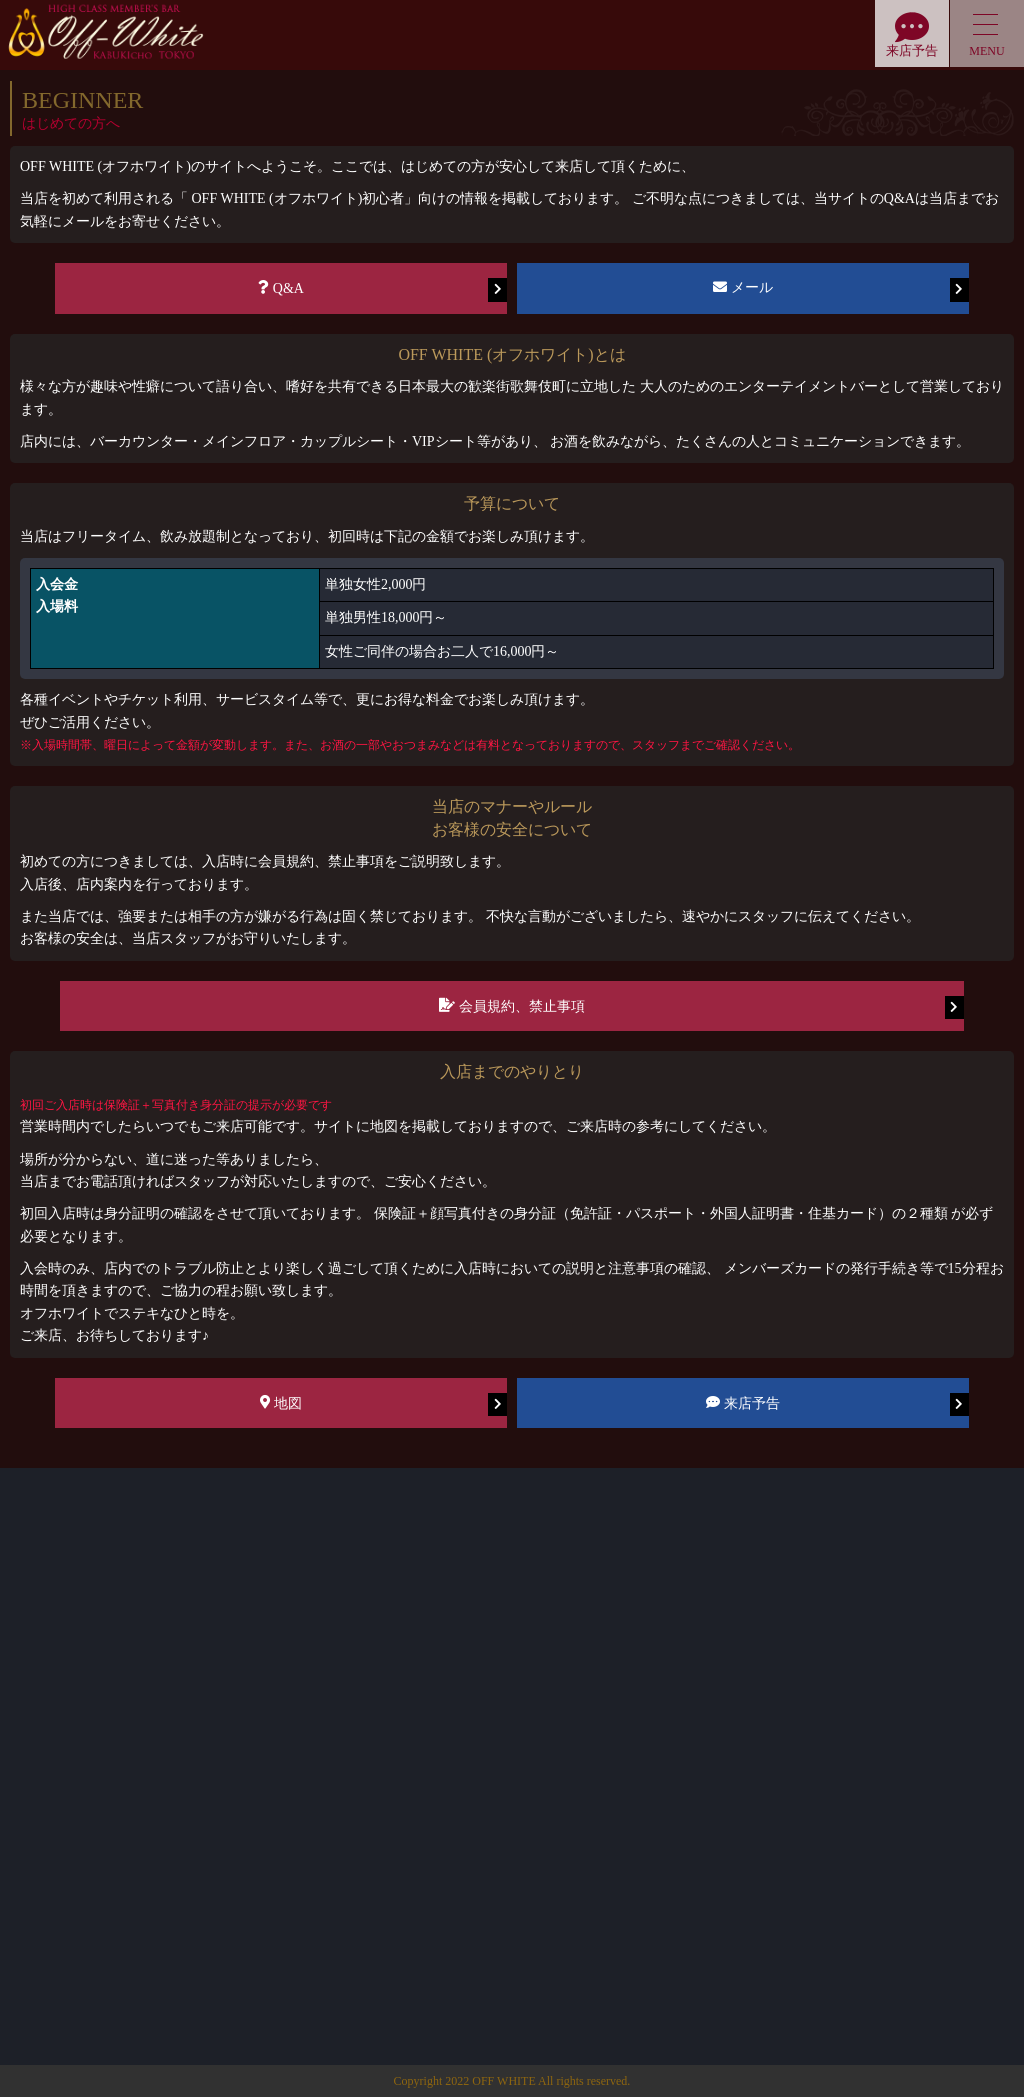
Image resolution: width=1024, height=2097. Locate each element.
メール (841, 290)
